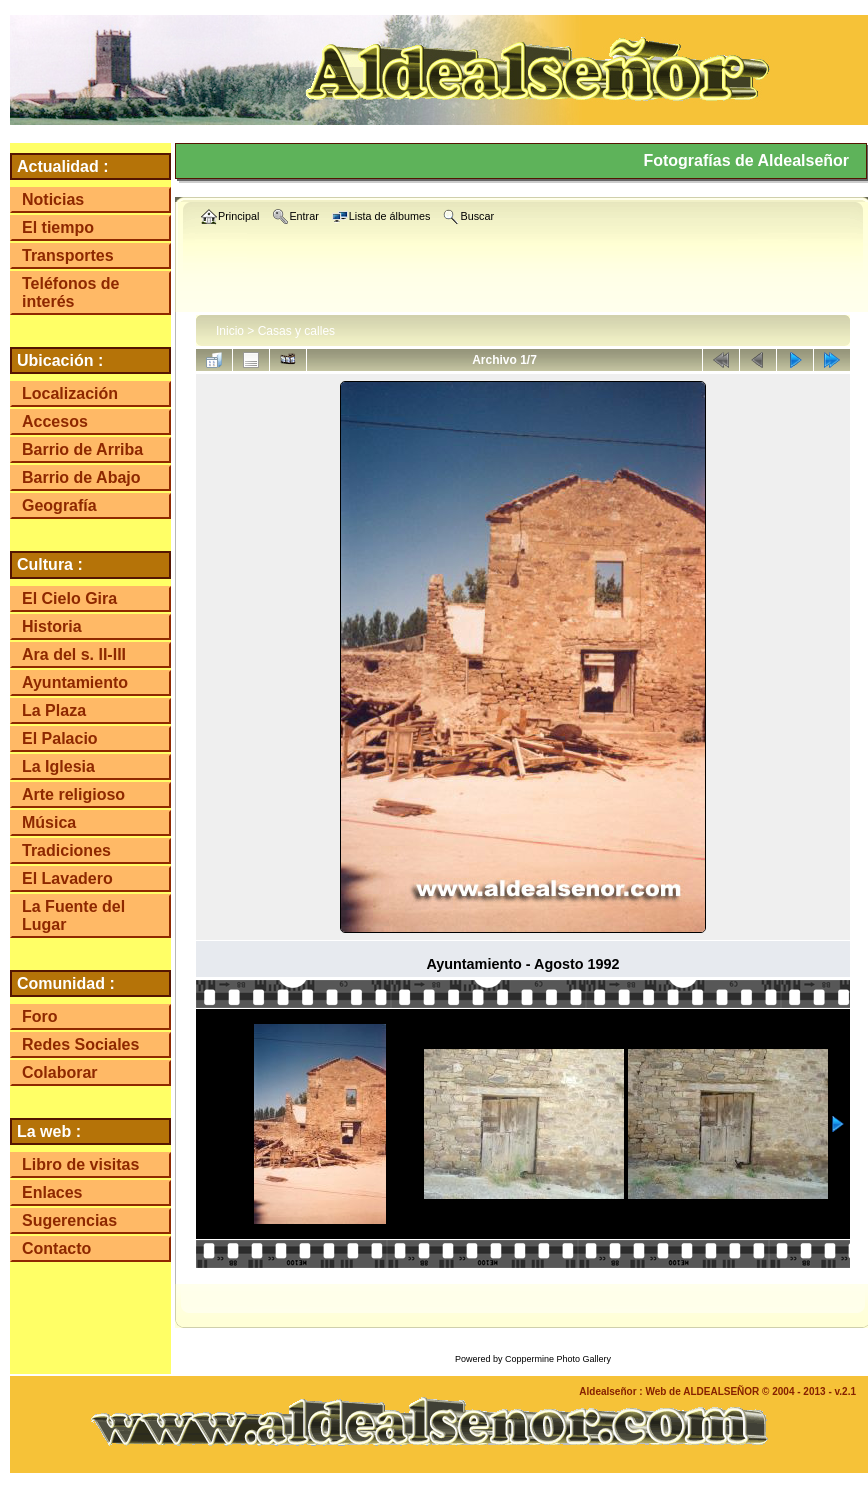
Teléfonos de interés (71, 292)
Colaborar (60, 1072)
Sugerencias (69, 1220)
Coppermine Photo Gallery (558, 1359)
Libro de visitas (80, 1164)
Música (49, 822)
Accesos (55, 421)
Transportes (68, 255)
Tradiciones (66, 850)
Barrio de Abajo (81, 477)
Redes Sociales (80, 1044)
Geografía (59, 505)
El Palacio (60, 738)
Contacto (56, 1248)
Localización (70, 393)
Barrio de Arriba (82, 449)
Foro (40, 1016)
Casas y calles (296, 331)
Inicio (230, 331)
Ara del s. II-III (74, 654)
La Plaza (54, 710)
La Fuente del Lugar (73, 915)
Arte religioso (73, 794)
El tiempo (58, 227)
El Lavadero (67, 878)
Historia (52, 626)
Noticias (53, 199)
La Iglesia (58, 766)
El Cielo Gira (69, 598)
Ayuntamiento (75, 682)
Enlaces (52, 1192)
